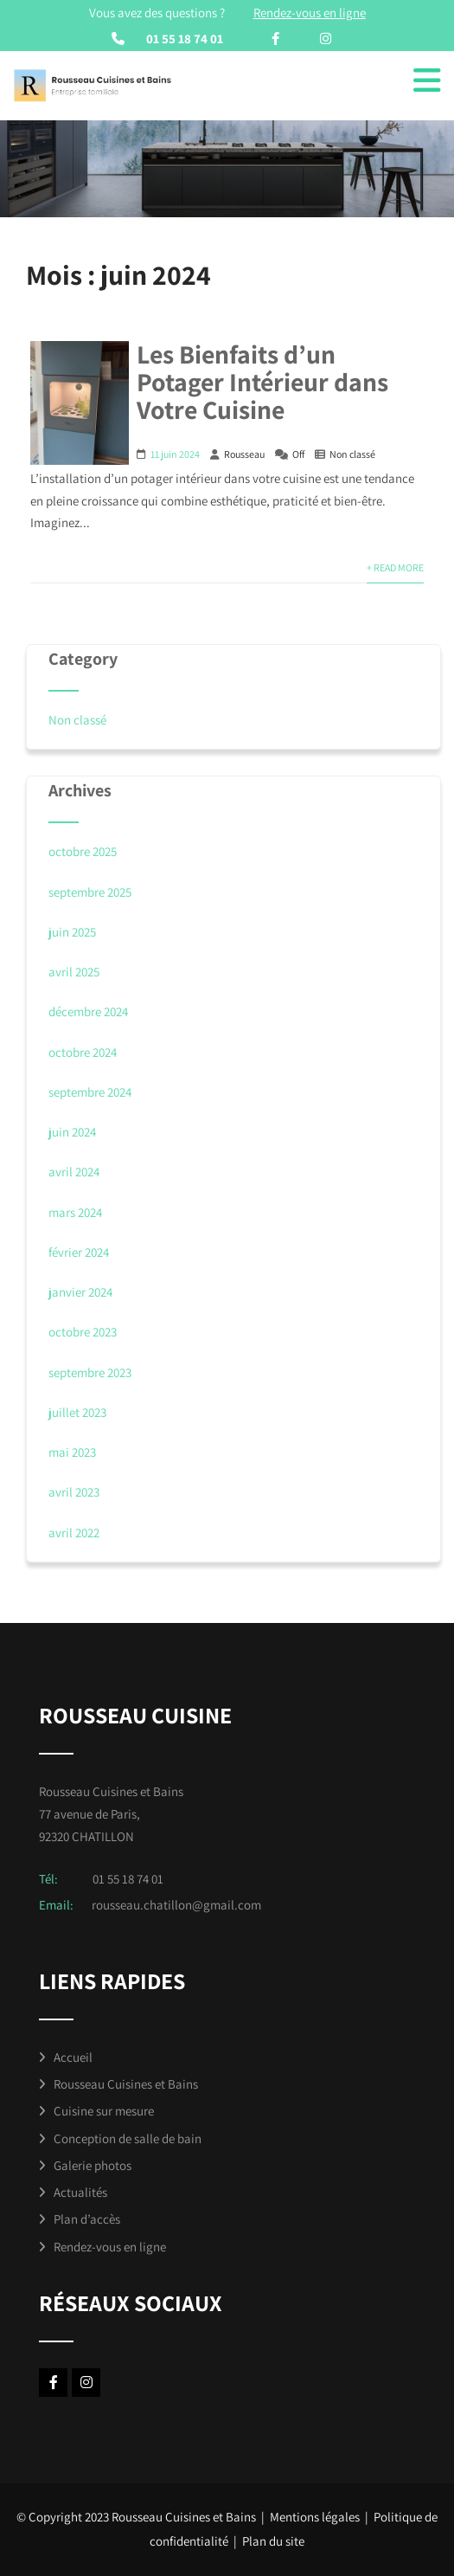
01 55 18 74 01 (184, 38)
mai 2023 (72, 1452)
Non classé (352, 454)
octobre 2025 (82, 851)
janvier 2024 (80, 1292)
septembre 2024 (89, 1092)
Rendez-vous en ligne (110, 2246)
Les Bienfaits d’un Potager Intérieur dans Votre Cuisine (262, 382)
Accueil (73, 2057)
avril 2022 (73, 1532)
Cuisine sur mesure (104, 2111)
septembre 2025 (89, 892)
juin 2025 (72, 932)
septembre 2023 (89, 1372)
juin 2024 (72, 1132)
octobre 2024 (82, 1052)
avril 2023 (73, 1492)
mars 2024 (75, 1212)
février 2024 (78, 1252)
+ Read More (395, 567)
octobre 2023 (82, 1331)
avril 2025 (73, 971)
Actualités (80, 2192)
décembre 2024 (88, 1011)
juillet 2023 (77, 1412)
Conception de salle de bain (127, 2138)
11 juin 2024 (175, 454)
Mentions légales (315, 2516)
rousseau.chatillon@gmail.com (176, 1905)
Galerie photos (92, 2165)
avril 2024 (73, 1171)
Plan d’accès (87, 2219)
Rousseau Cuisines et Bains (126, 2084)
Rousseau (244, 454)
